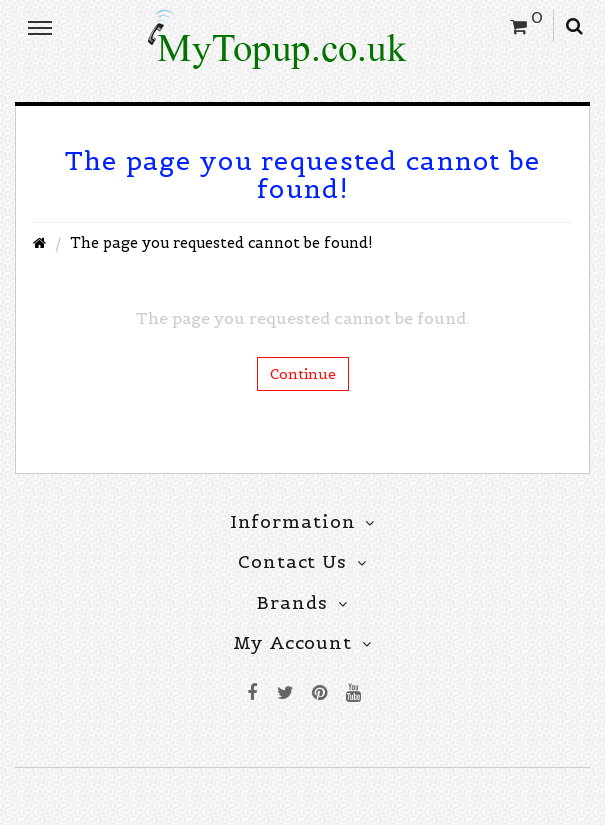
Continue (303, 374)
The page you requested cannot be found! (221, 243)
